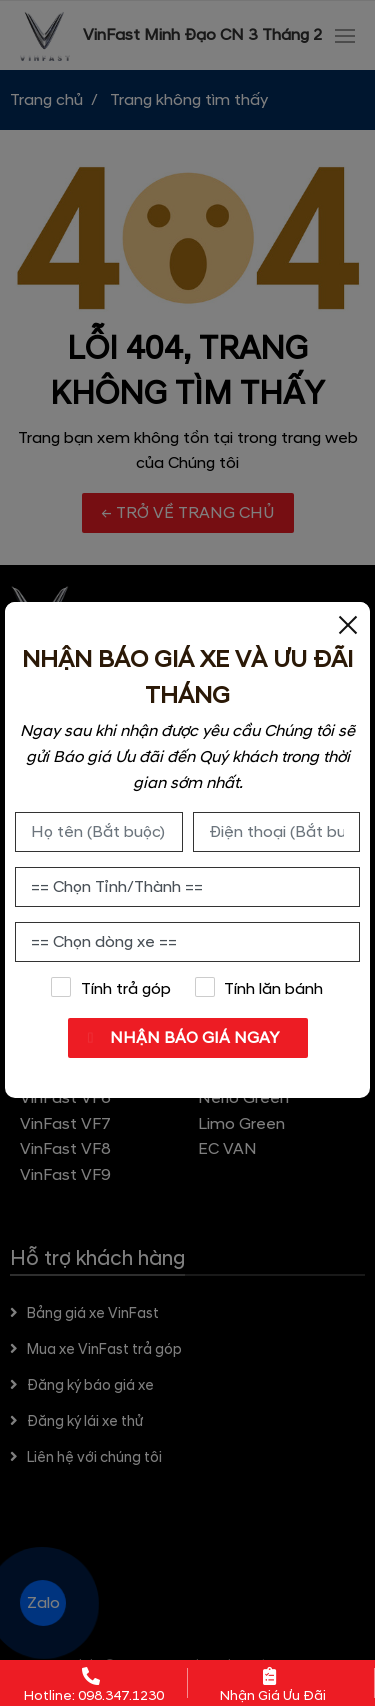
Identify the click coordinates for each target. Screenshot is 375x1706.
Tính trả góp (111, 988)
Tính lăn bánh (259, 988)
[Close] (348, 624)
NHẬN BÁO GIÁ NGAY (192, 1038)
